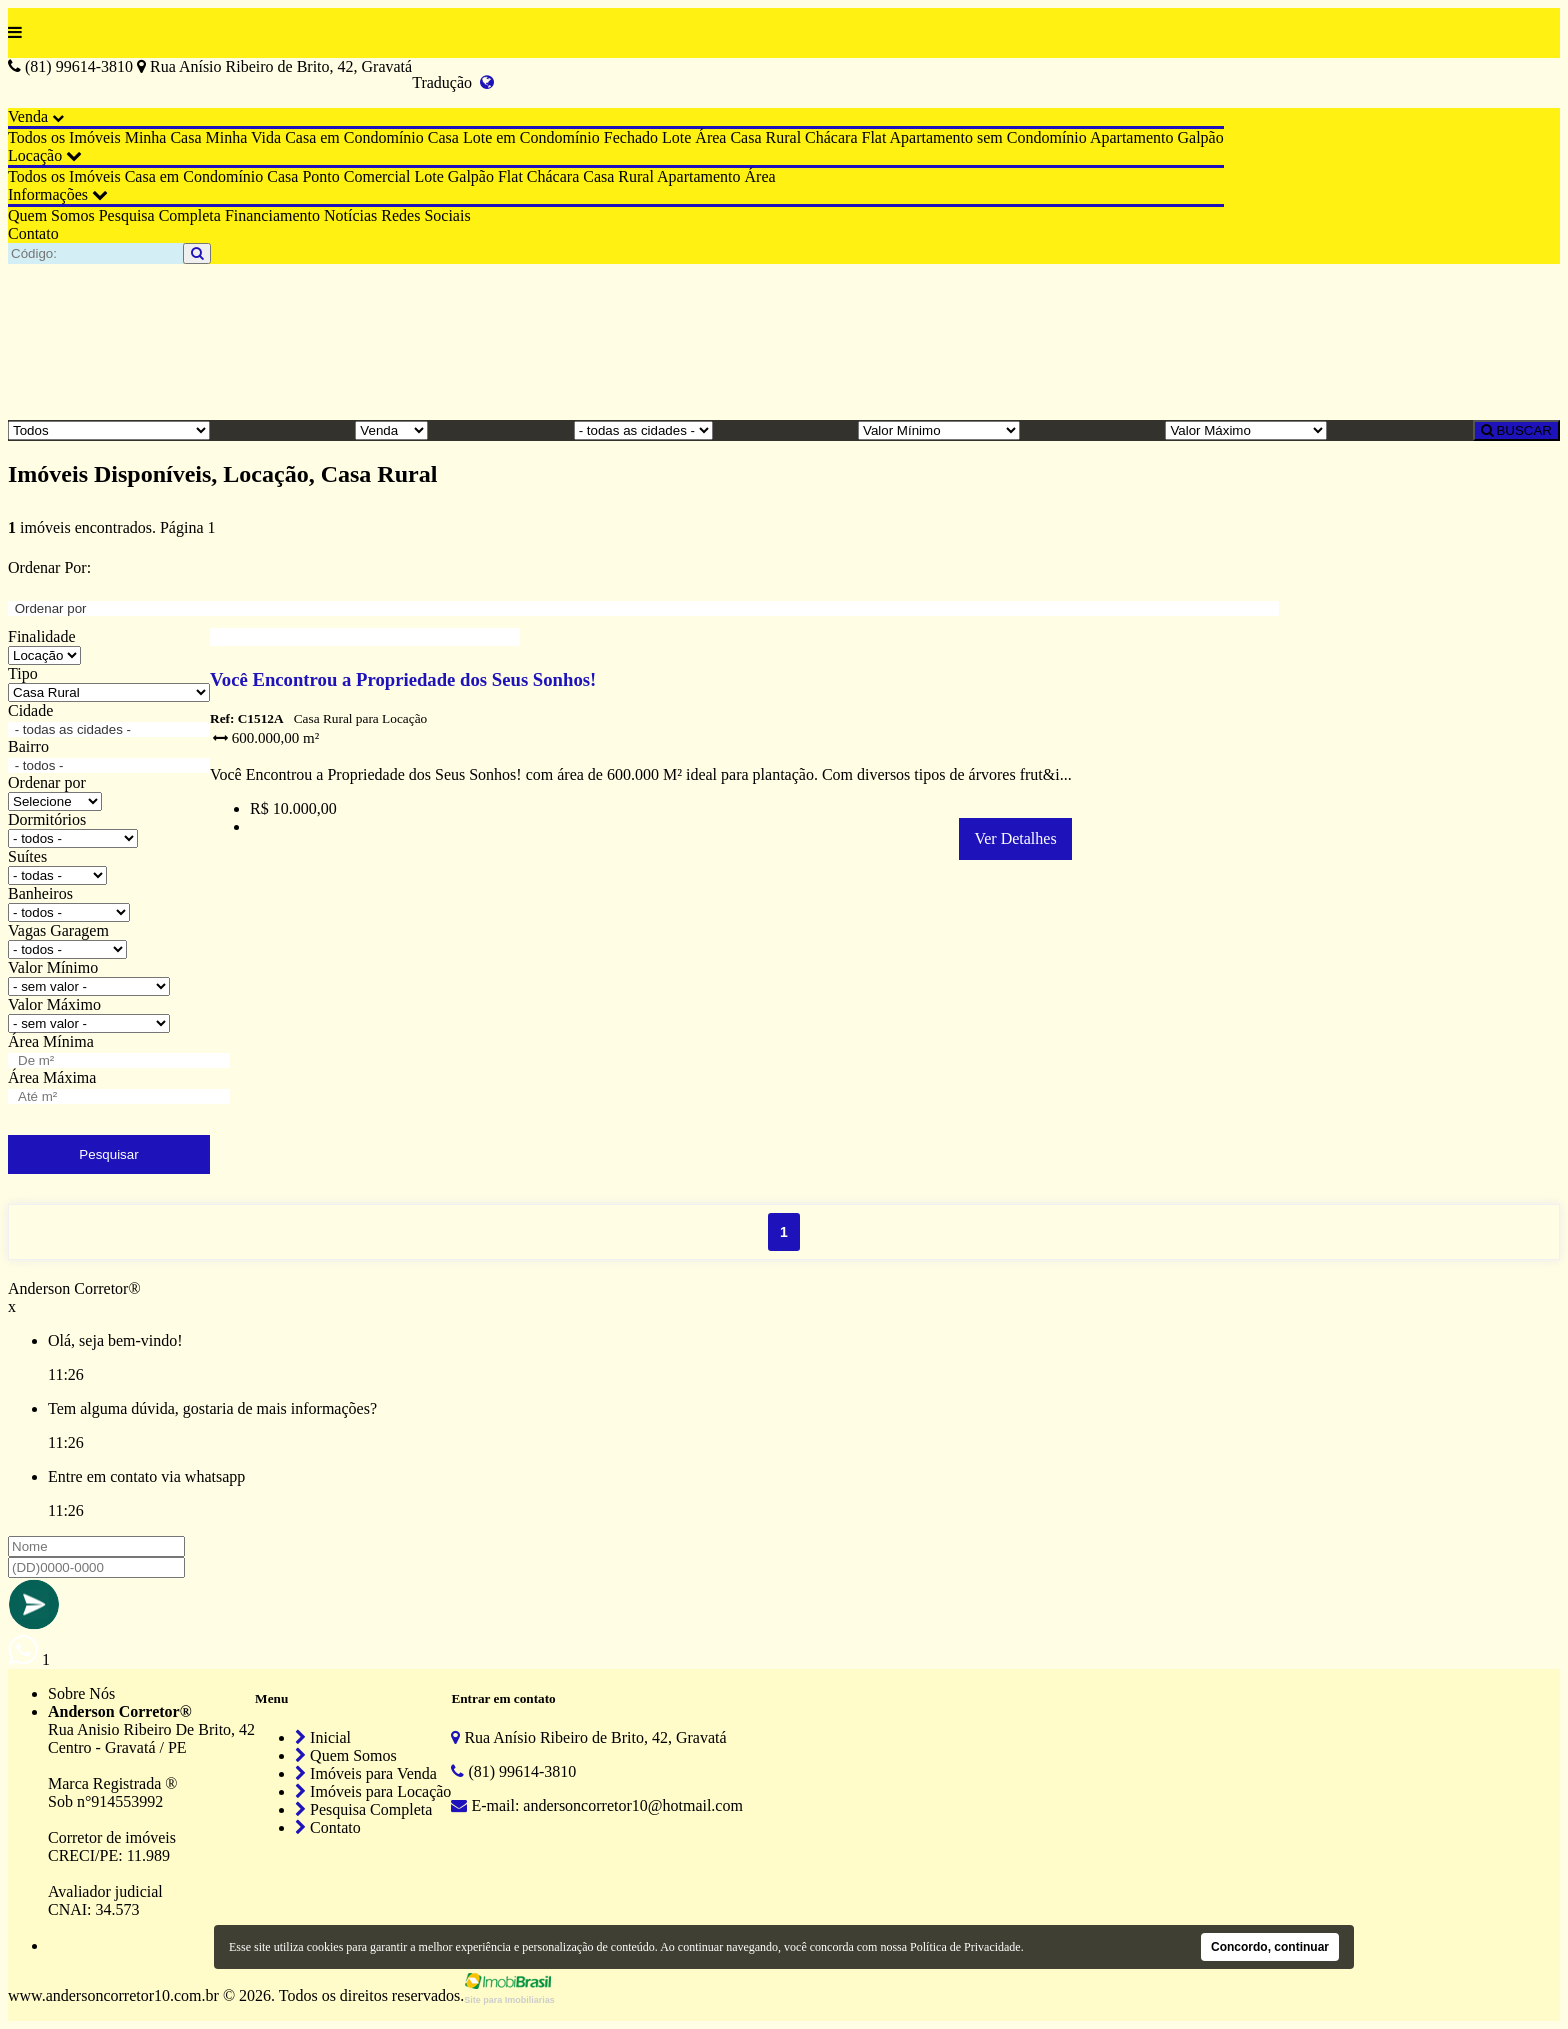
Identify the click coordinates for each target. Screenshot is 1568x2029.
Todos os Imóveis (64, 137)
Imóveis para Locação (373, 1791)
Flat (873, 137)
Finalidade (42, 636)
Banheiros (40, 893)
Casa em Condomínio (354, 137)
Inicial (323, 1737)
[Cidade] (643, 430)
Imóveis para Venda (366, 1773)
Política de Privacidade (965, 1947)
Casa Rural (765, 137)
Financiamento (272, 215)
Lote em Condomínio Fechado (560, 137)
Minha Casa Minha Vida (203, 137)
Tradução (453, 82)
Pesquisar (108, 1154)
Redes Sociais (425, 215)
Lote (676, 137)
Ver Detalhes (1015, 838)
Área (710, 137)
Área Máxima (52, 1077)
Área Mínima (51, 1041)
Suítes (27, 856)
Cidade (30, 710)
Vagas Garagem (58, 930)
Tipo (23, 673)
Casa (443, 137)
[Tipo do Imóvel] (109, 430)
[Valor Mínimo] (939, 430)
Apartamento (1132, 137)
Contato (33, 233)
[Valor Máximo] (1246, 430)
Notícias (350, 215)
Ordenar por (47, 782)
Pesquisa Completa (160, 215)
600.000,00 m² (266, 738)
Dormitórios (47, 819)
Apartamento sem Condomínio (988, 137)
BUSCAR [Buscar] (1516, 430)
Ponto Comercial (356, 176)
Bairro (28, 746)
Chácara (831, 137)
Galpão (1200, 137)
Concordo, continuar (1270, 1947)
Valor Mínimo (53, 967)
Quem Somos (51, 215)
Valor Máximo (54, 1004)
